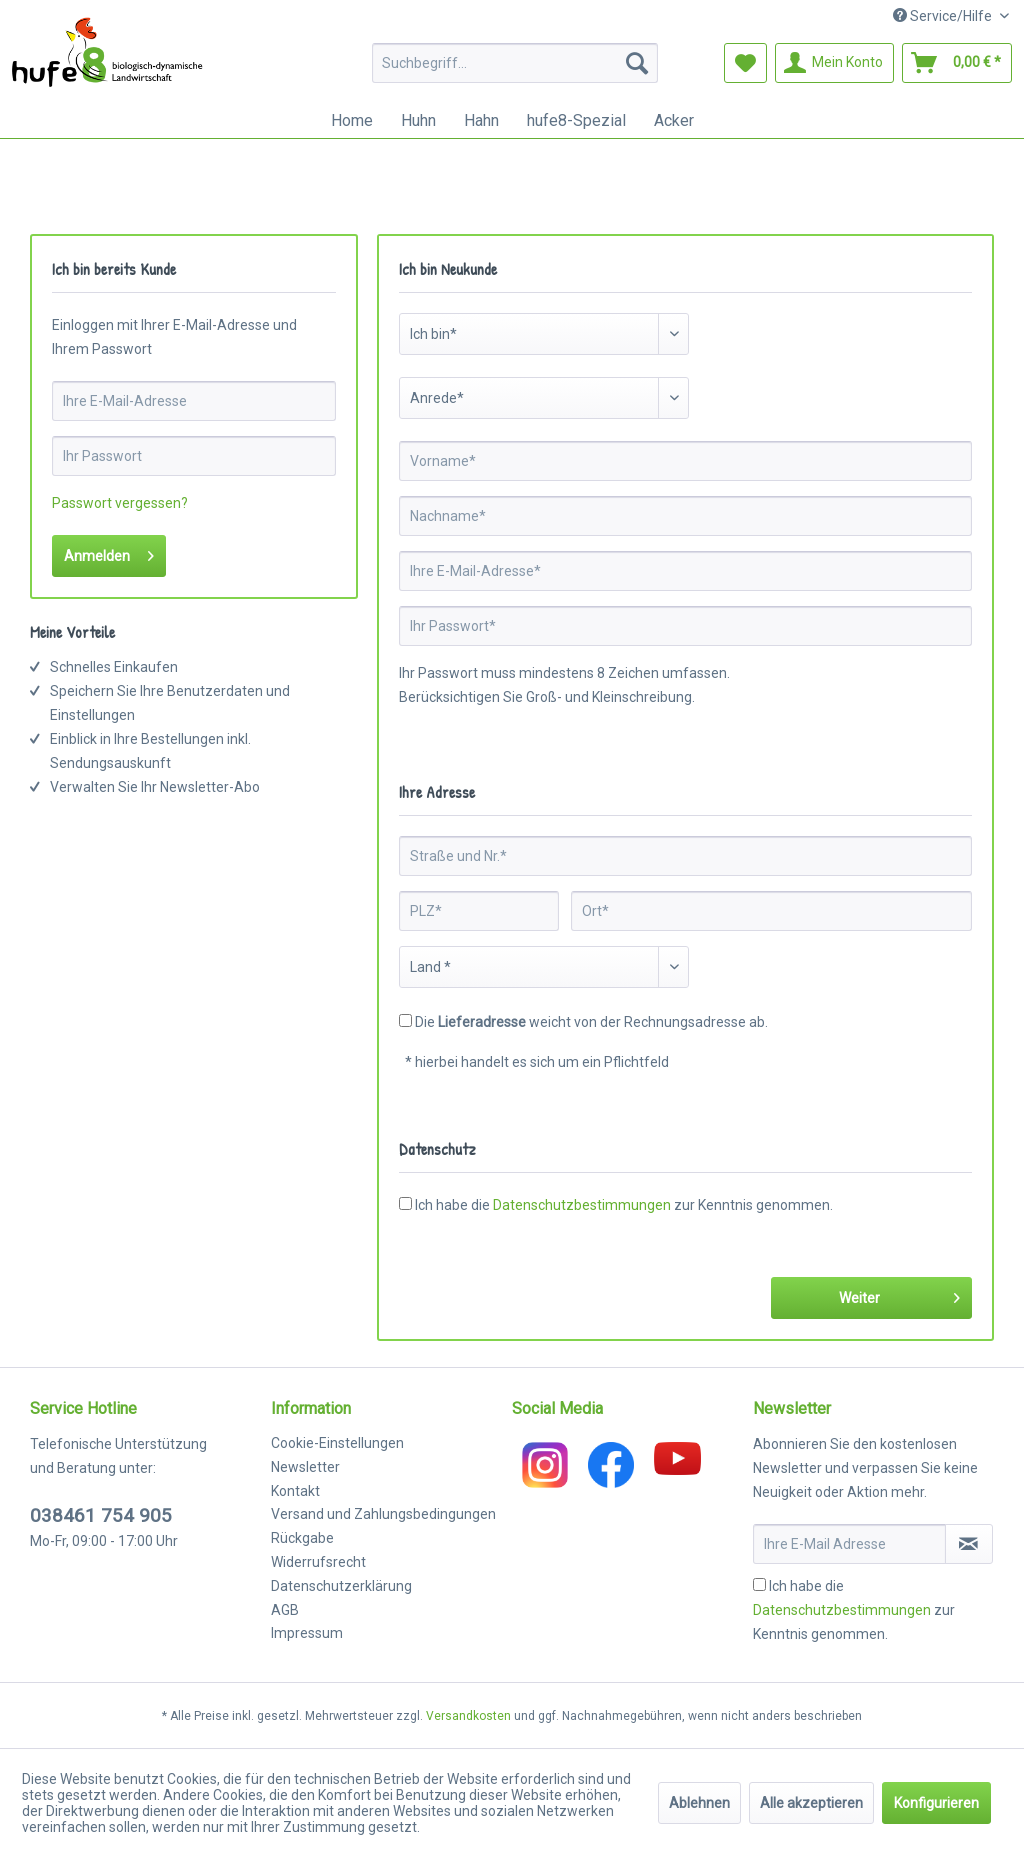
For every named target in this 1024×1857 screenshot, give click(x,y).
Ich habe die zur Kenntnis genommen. (624, 1205)
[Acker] (674, 120)
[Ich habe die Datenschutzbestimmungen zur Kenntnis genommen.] (759, 1584)
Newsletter (305, 1467)
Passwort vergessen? (120, 503)
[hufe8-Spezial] (576, 120)
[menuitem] (515, 63)
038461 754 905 (101, 1515)
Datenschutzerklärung (341, 1586)
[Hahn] (481, 120)
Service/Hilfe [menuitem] (944, 16)
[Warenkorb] (957, 63)
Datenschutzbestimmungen (582, 1205)
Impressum (307, 1633)
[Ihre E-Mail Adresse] (849, 1544)
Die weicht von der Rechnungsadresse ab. (591, 1022)
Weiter (899, 1294)
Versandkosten (468, 1716)
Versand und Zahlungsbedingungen (383, 1514)
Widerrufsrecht (318, 1562)
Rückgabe (302, 1538)
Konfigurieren (936, 1803)
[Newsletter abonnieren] (969, 1544)
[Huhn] (418, 120)
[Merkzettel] (745, 63)
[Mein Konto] (834, 63)
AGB (285, 1610)
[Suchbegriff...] (515, 63)
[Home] (352, 120)
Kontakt (295, 1491)
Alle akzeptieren (811, 1803)
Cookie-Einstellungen (337, 1443)
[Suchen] (637, 63)
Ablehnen (699, 1803)
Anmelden (109, 552)
